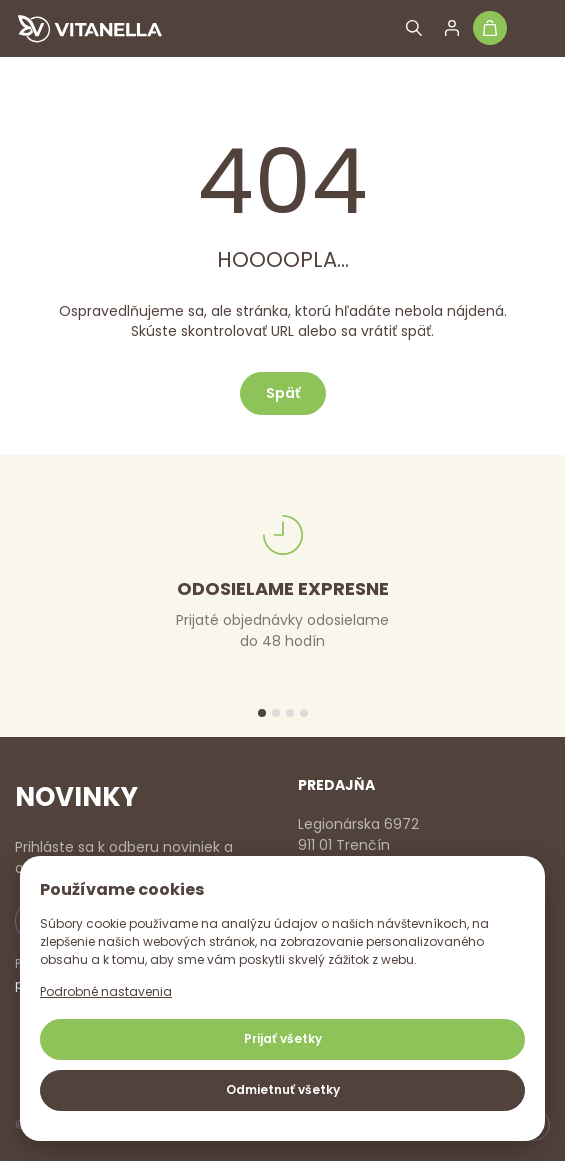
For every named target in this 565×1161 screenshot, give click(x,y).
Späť (283, 393)
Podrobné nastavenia (106, 991)
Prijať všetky (283, 1038)
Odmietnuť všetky (283, 1089)
